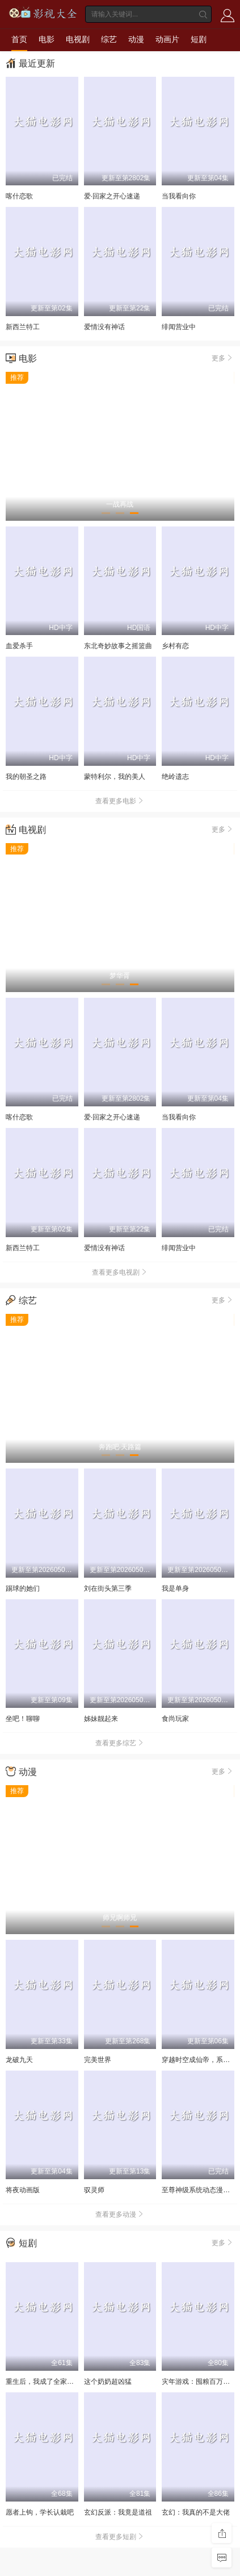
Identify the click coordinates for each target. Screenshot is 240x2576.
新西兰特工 (23, 327)
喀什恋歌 (19, 196)
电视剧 (78, 39)
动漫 (136, 39)
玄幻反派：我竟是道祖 (118, 2512)
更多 (223, 357)
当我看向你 (179, 196)
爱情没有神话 (104, 327)
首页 (19, 39)
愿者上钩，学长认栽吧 (40, 2512)
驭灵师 (94, 2190)
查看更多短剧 (120, 2537)
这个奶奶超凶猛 (108, 2382)
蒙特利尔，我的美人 (114, 777)
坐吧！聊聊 (23, 1719)
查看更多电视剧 (120, 1272)
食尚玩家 (175, 1719)
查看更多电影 (120, 801)
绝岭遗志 (175, 777)
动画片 (167, 39)
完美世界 (97, 2060)
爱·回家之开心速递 (112, 196)
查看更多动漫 (120, 2214)
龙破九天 (19, 2060)
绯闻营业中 (179, 327)
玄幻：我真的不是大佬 (196, 2512)
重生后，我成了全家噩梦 (43, 2382)
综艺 (109, 39)
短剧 (199, 39)
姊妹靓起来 (101, 1719)
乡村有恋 (175, 646)
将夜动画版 (23, 2190)
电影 (46, 39)
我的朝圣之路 (26, 777)
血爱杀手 (19, 646)
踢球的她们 (23, 1588)
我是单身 (175, 1588)
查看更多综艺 (120, 1743)
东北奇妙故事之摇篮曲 (118, 646)
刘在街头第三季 (108, 1588)
